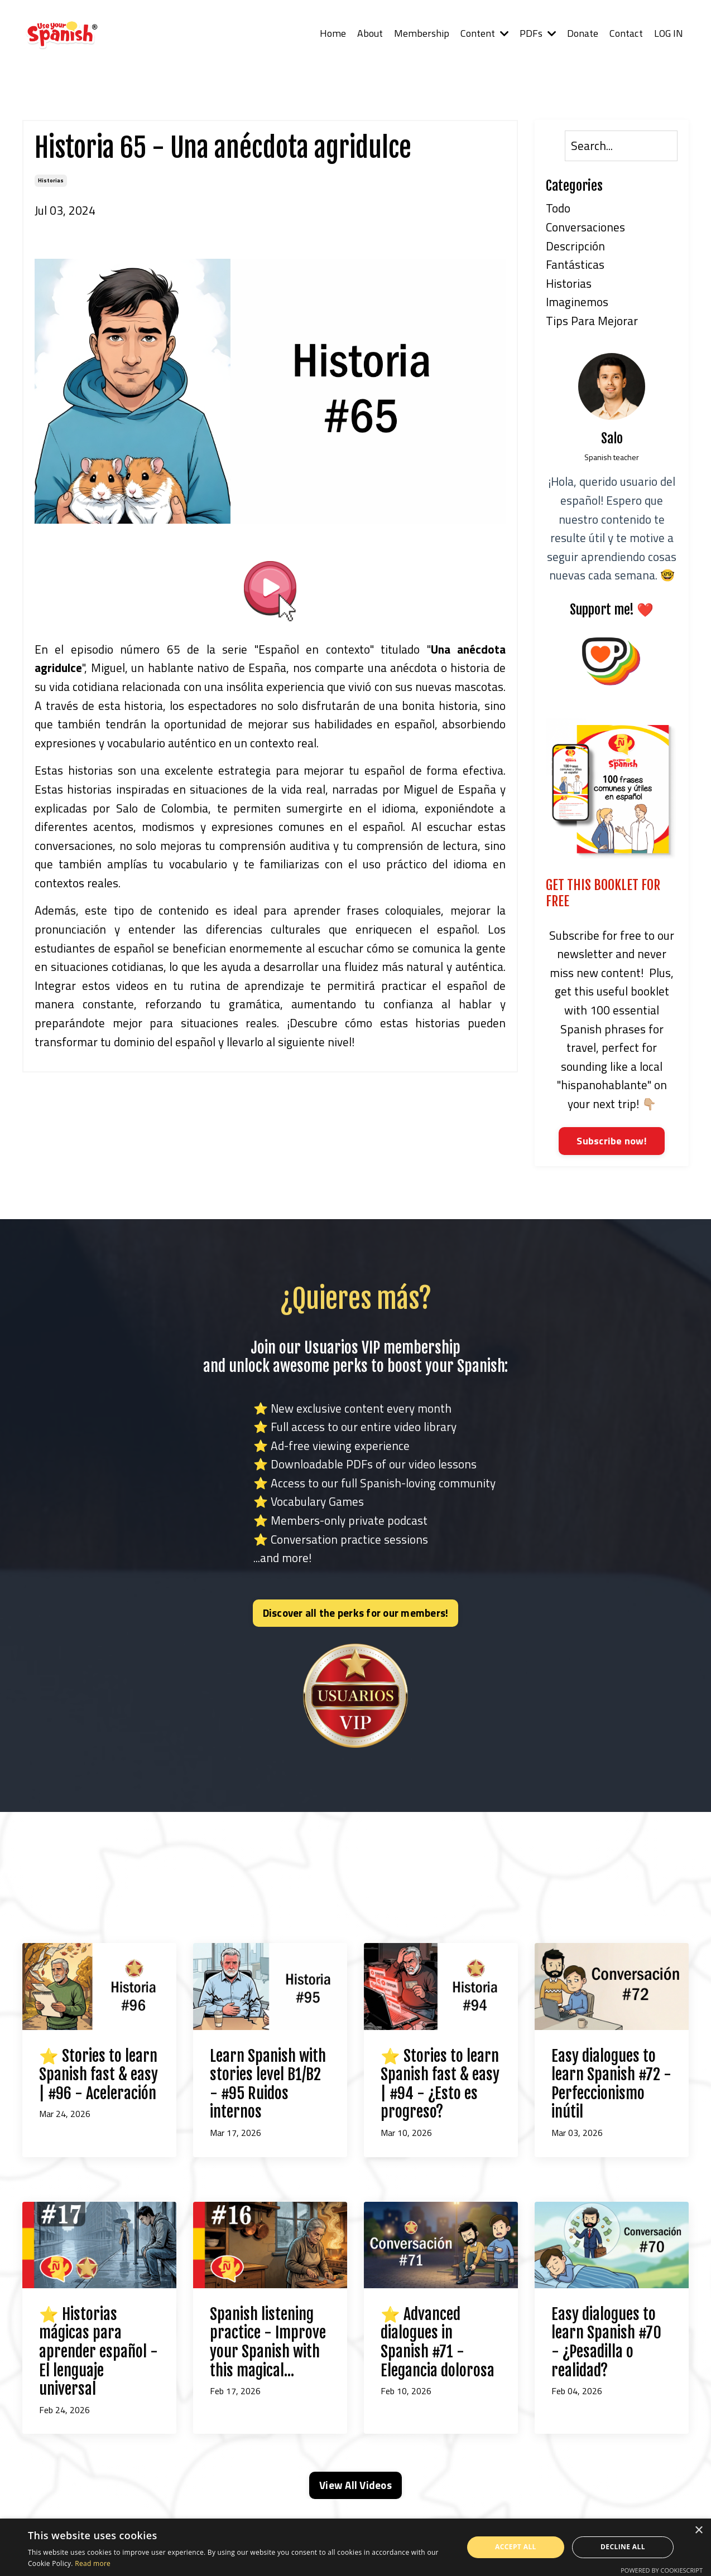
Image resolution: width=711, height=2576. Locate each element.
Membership (420, 33)
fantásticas (575, 264)
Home (332, 33)
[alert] (355, 2547)
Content (483, 33)
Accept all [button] (515, 2546)
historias (51, 180)
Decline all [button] (622, 2546)
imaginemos (577, 302)
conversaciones (585, 227)
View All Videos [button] (355, 2485)
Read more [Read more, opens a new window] (93, 2563)
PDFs (537, 33)
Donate (582, 33)
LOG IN (668, 33)
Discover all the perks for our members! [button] (356, 1613)
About (369, 33)
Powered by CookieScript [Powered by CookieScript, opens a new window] (662, 2570)
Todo (558, 209)
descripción (575, 246)
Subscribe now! (612, 1140)
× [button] (698, 2530)
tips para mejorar (592, 321)
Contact (625, 33)
